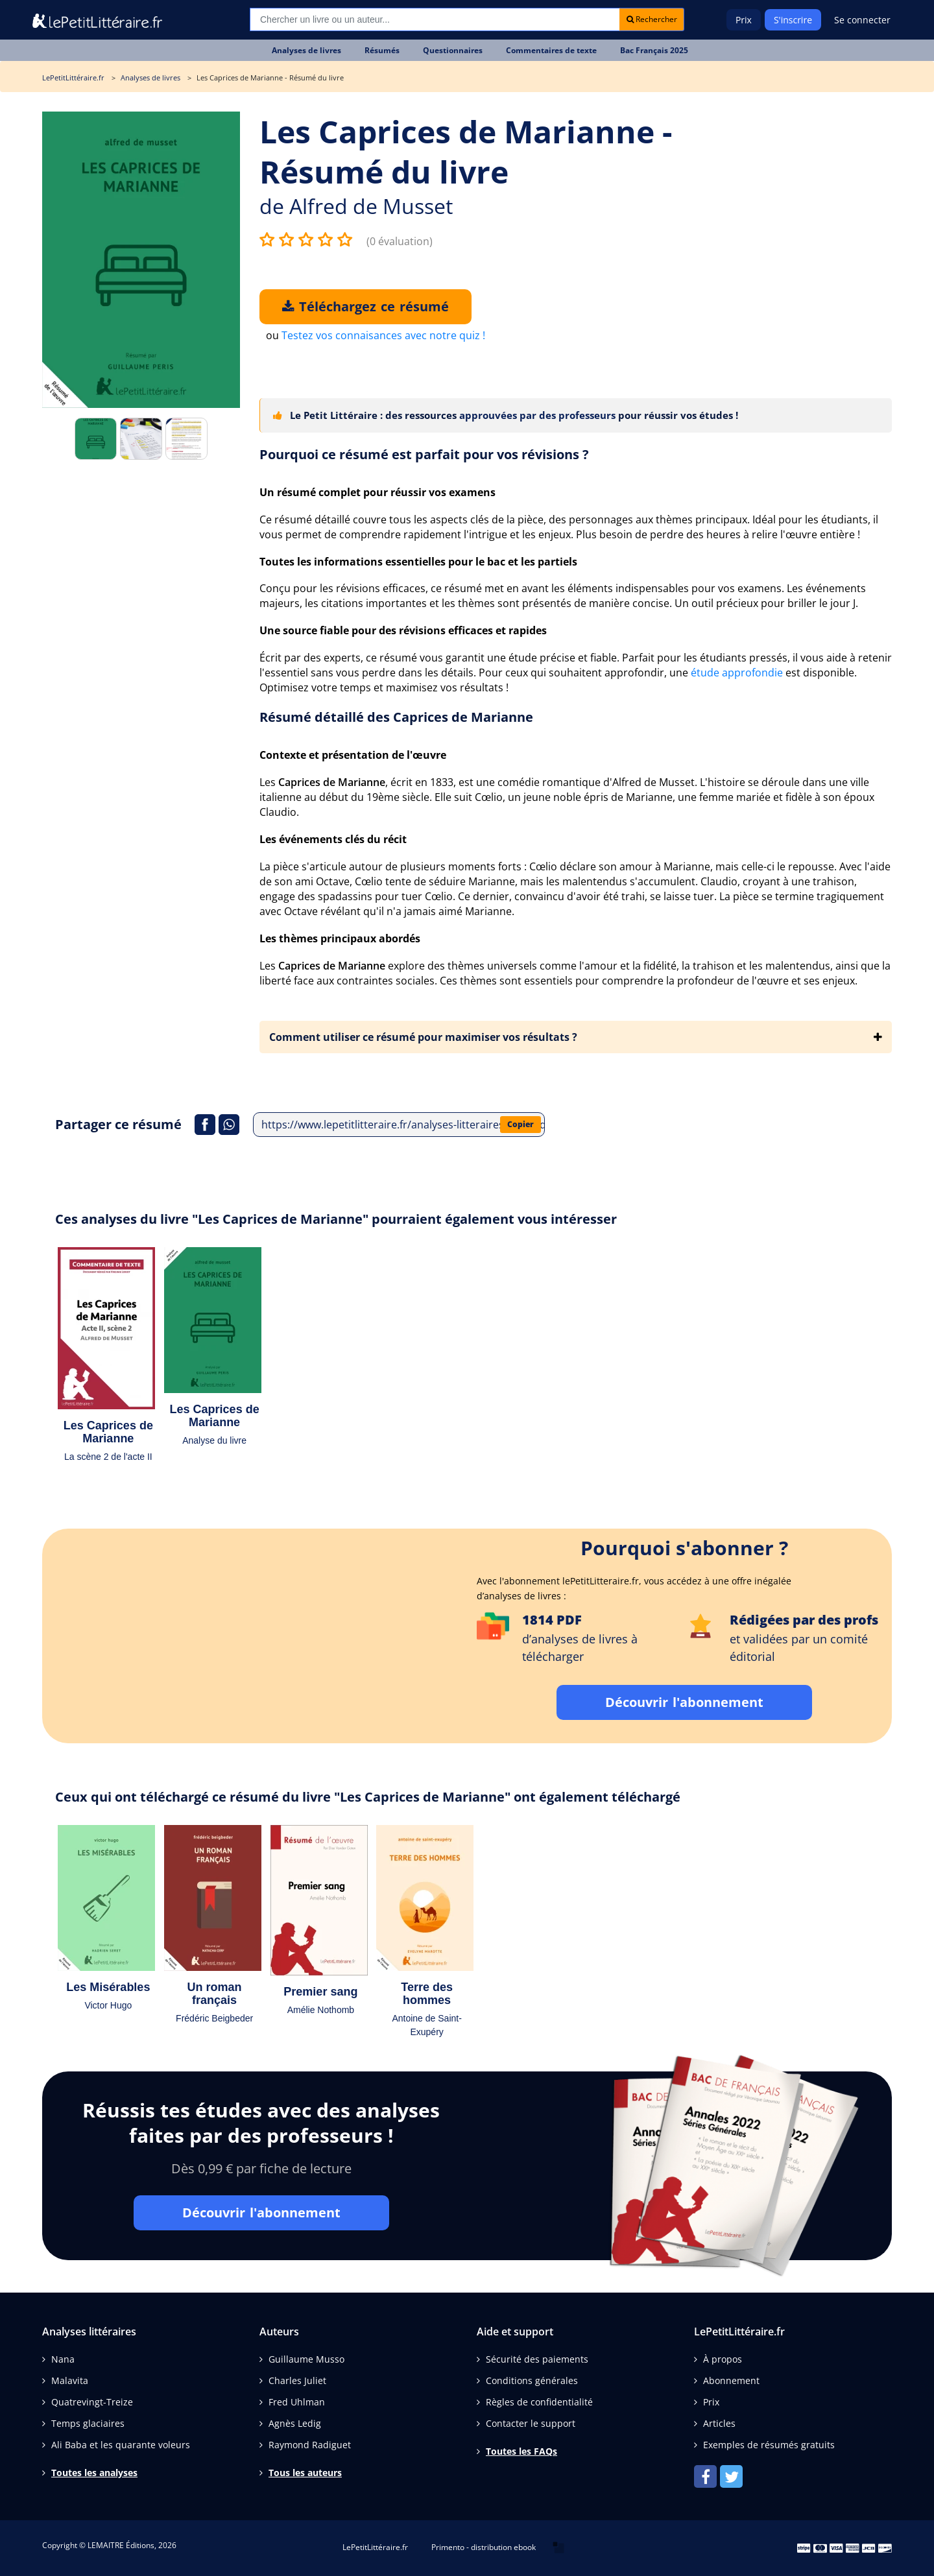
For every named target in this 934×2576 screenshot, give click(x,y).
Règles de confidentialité (539, 2402)
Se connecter (862, 20)
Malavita (69, 2380)
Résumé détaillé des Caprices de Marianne (396, 717)
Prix (744, 20)
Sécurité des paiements (537, 2359)
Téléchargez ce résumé (365, 306)
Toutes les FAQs (521, 2451)
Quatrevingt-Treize (92, 2402)
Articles (719, 2423)
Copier (520, 1124)
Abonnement (731, 2380)
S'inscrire (793, 20)
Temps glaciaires (88, 2423)
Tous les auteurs (305, 2472)
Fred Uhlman (297, 2402)
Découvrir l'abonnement (684, 1702)
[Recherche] (435, 19)
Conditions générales (532, 2380)
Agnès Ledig (295, 2423)
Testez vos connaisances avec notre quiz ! (383, 335)
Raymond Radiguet (310, 2445)
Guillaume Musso (306, 2359)
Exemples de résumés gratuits (769, 2445)
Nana (63, 2359)
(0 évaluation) (399, 241)
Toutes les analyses (94, 2472)
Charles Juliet (297, 2380)
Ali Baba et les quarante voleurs (120, 2445)
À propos (722, 2359)
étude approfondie (737, 672)
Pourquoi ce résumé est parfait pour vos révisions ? (424, 454)
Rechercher (652, 19)
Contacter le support (530, 2423)
